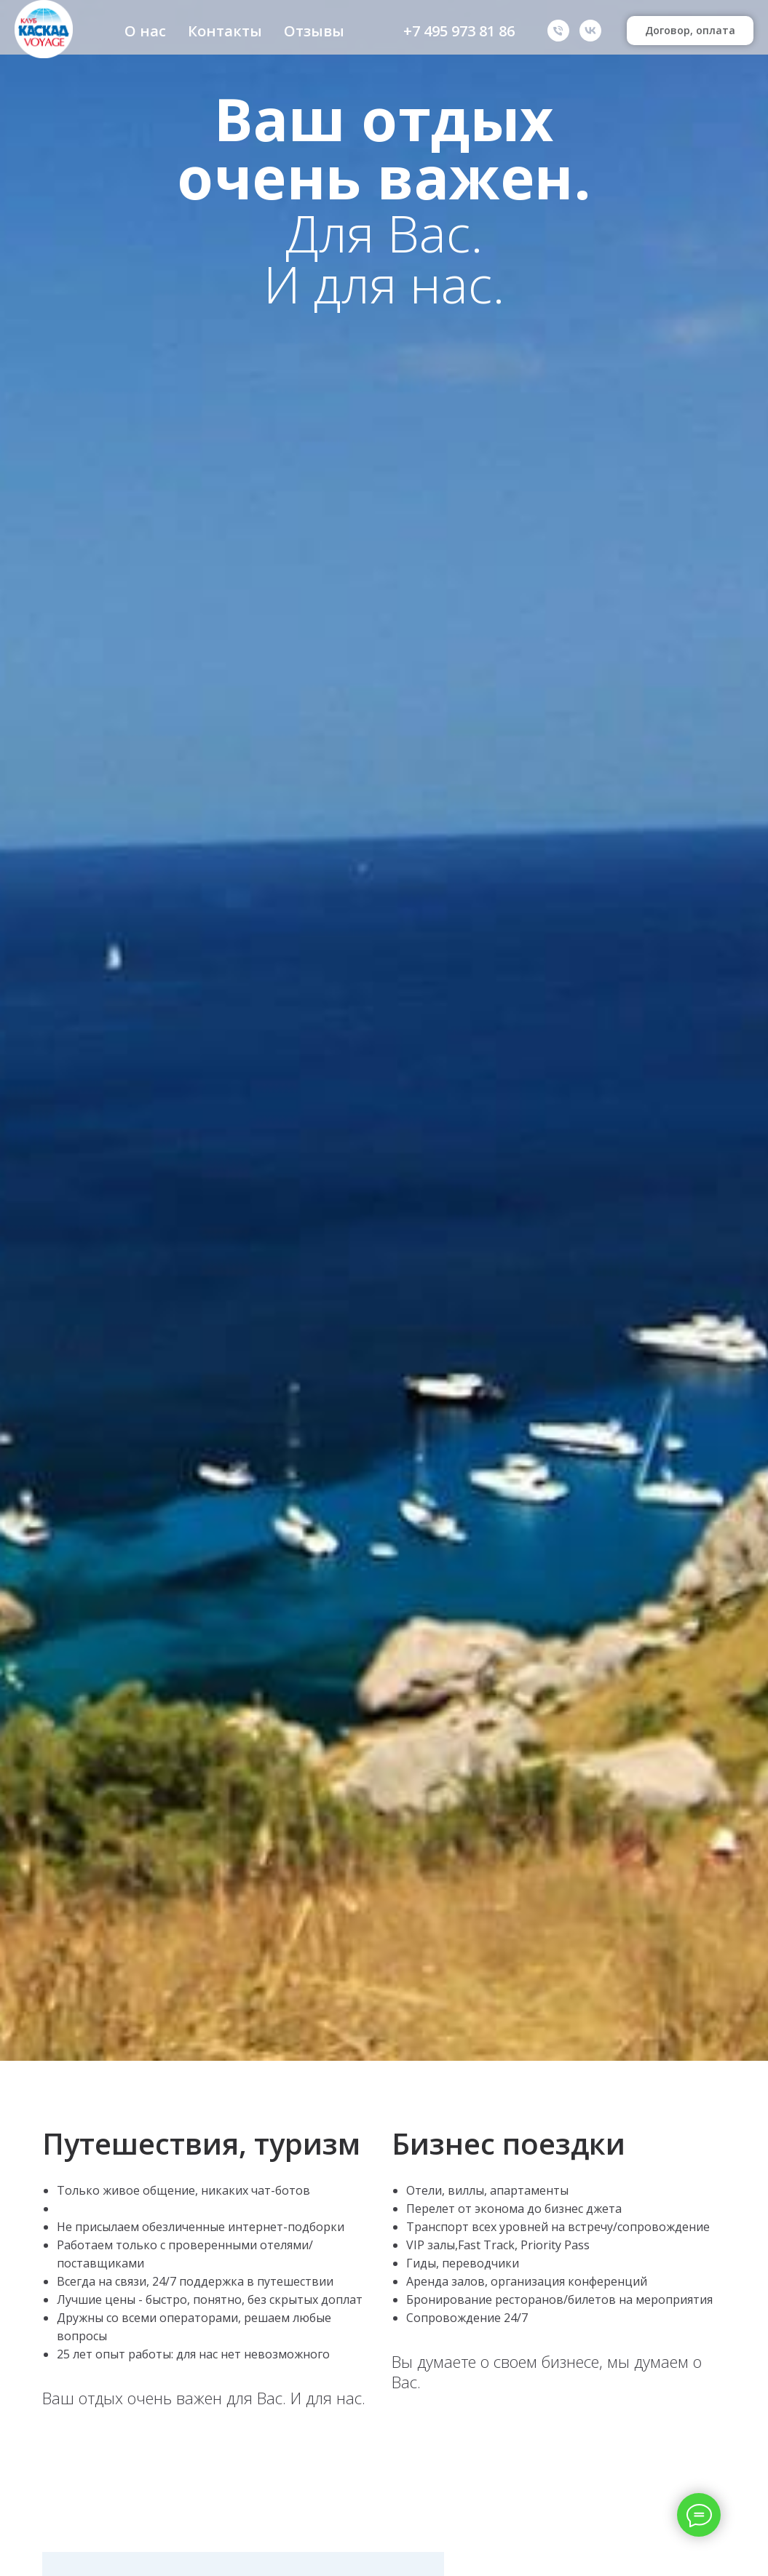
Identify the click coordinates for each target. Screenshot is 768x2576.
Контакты (225, 31)
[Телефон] (558, 30)
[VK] (590, 30)
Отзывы (314, 31)
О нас (145, 31)
